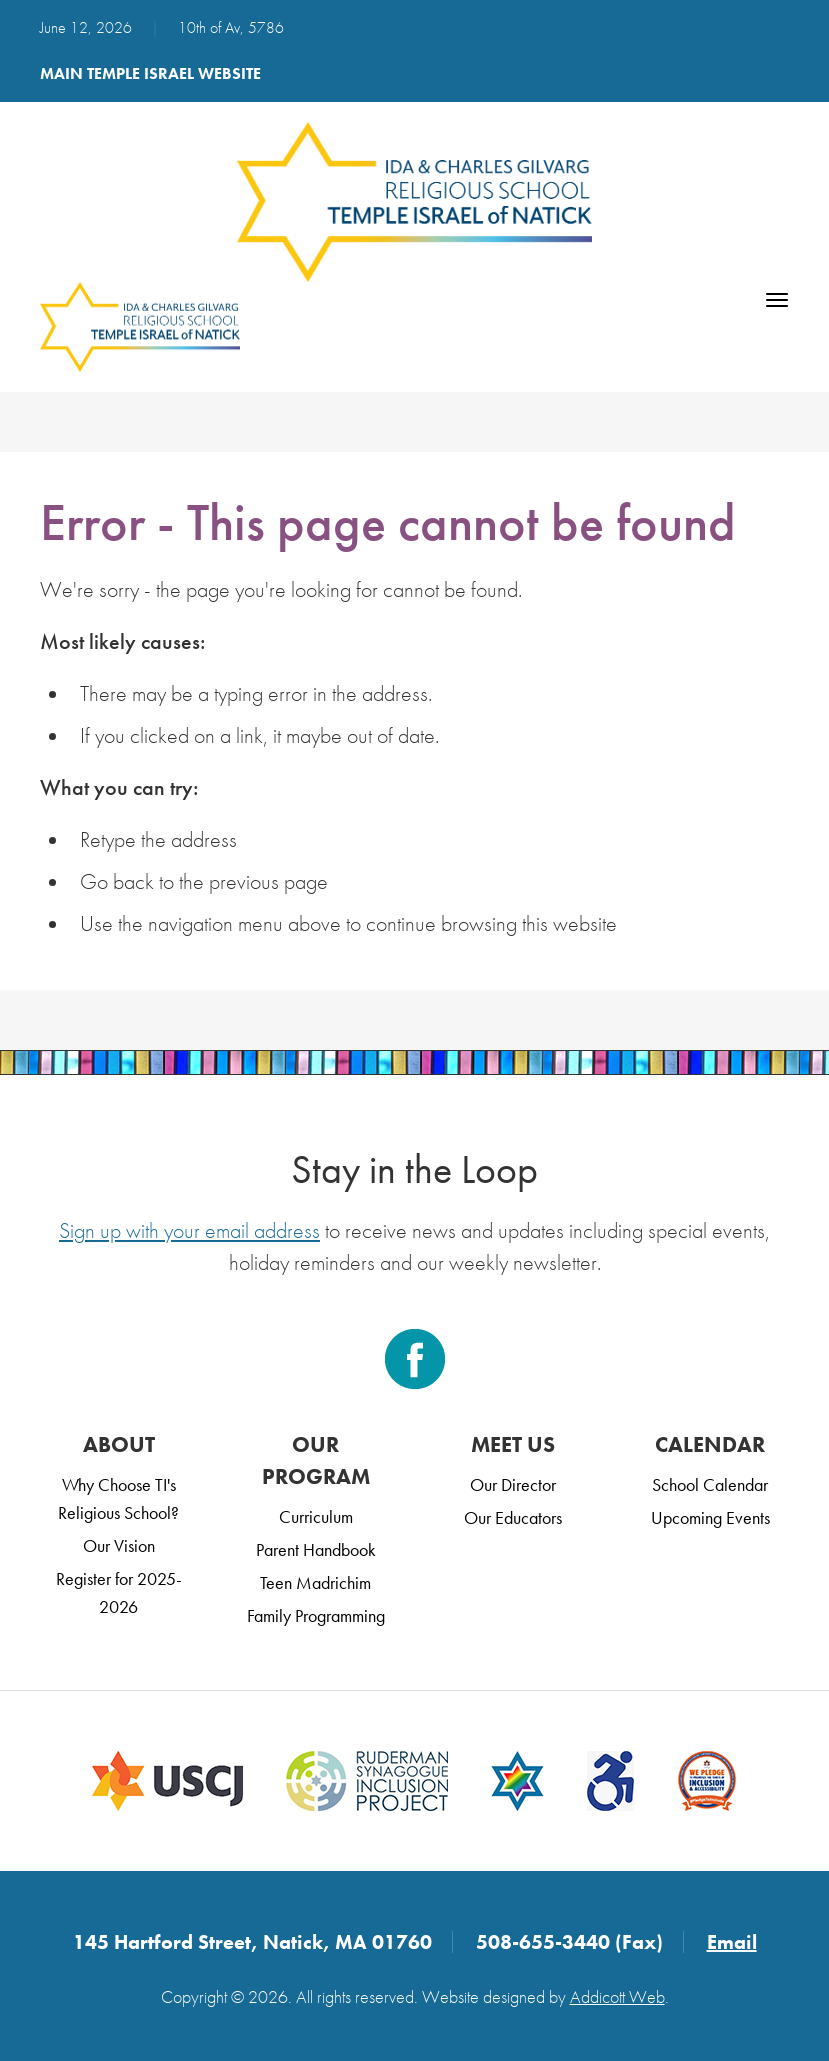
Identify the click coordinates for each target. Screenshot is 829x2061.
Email (732, 1942)
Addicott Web (617, 1996)
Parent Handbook (316, 1549)
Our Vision (119, 1545)
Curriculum (316, 1516)
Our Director (513, 1484)
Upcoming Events (710, 1517)
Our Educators (513, 1517)
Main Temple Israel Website (150, 73)
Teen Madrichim (315, 1582)
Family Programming (316, 1615)
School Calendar (710, 1484)
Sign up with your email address (189, 1230)
